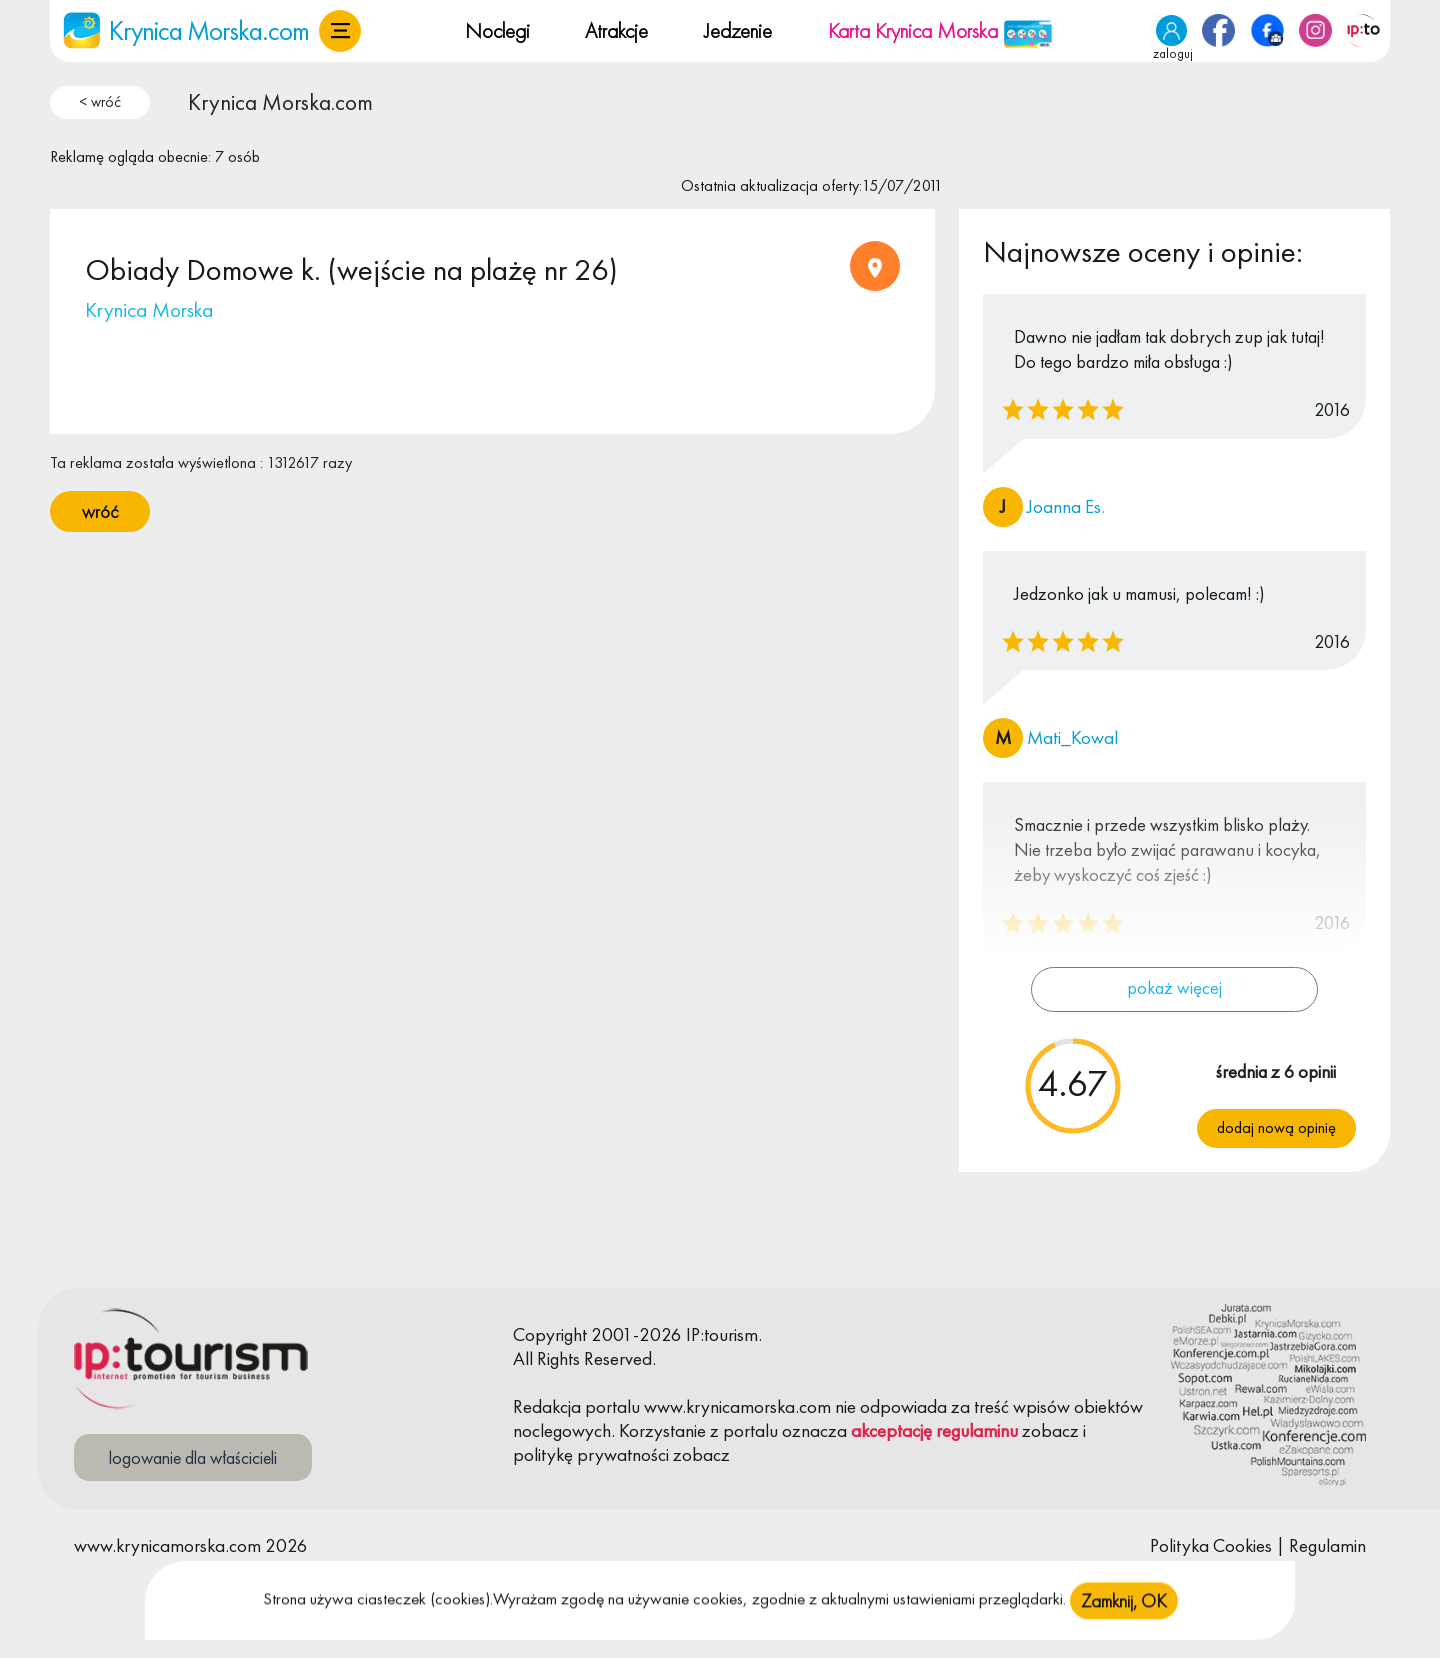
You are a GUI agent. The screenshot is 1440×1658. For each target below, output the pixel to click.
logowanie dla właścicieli (193, 1457)
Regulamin (1327, 1545)
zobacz (1050, 1430)
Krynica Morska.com (280, 102)
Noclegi (497, 30)
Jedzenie (738, 30)
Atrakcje (616, 30)
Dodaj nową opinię (1276, 1127)
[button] (340, 31)
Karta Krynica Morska (940, 30)
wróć (100, 511)
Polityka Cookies (1211, 1545)
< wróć (100, 102)
